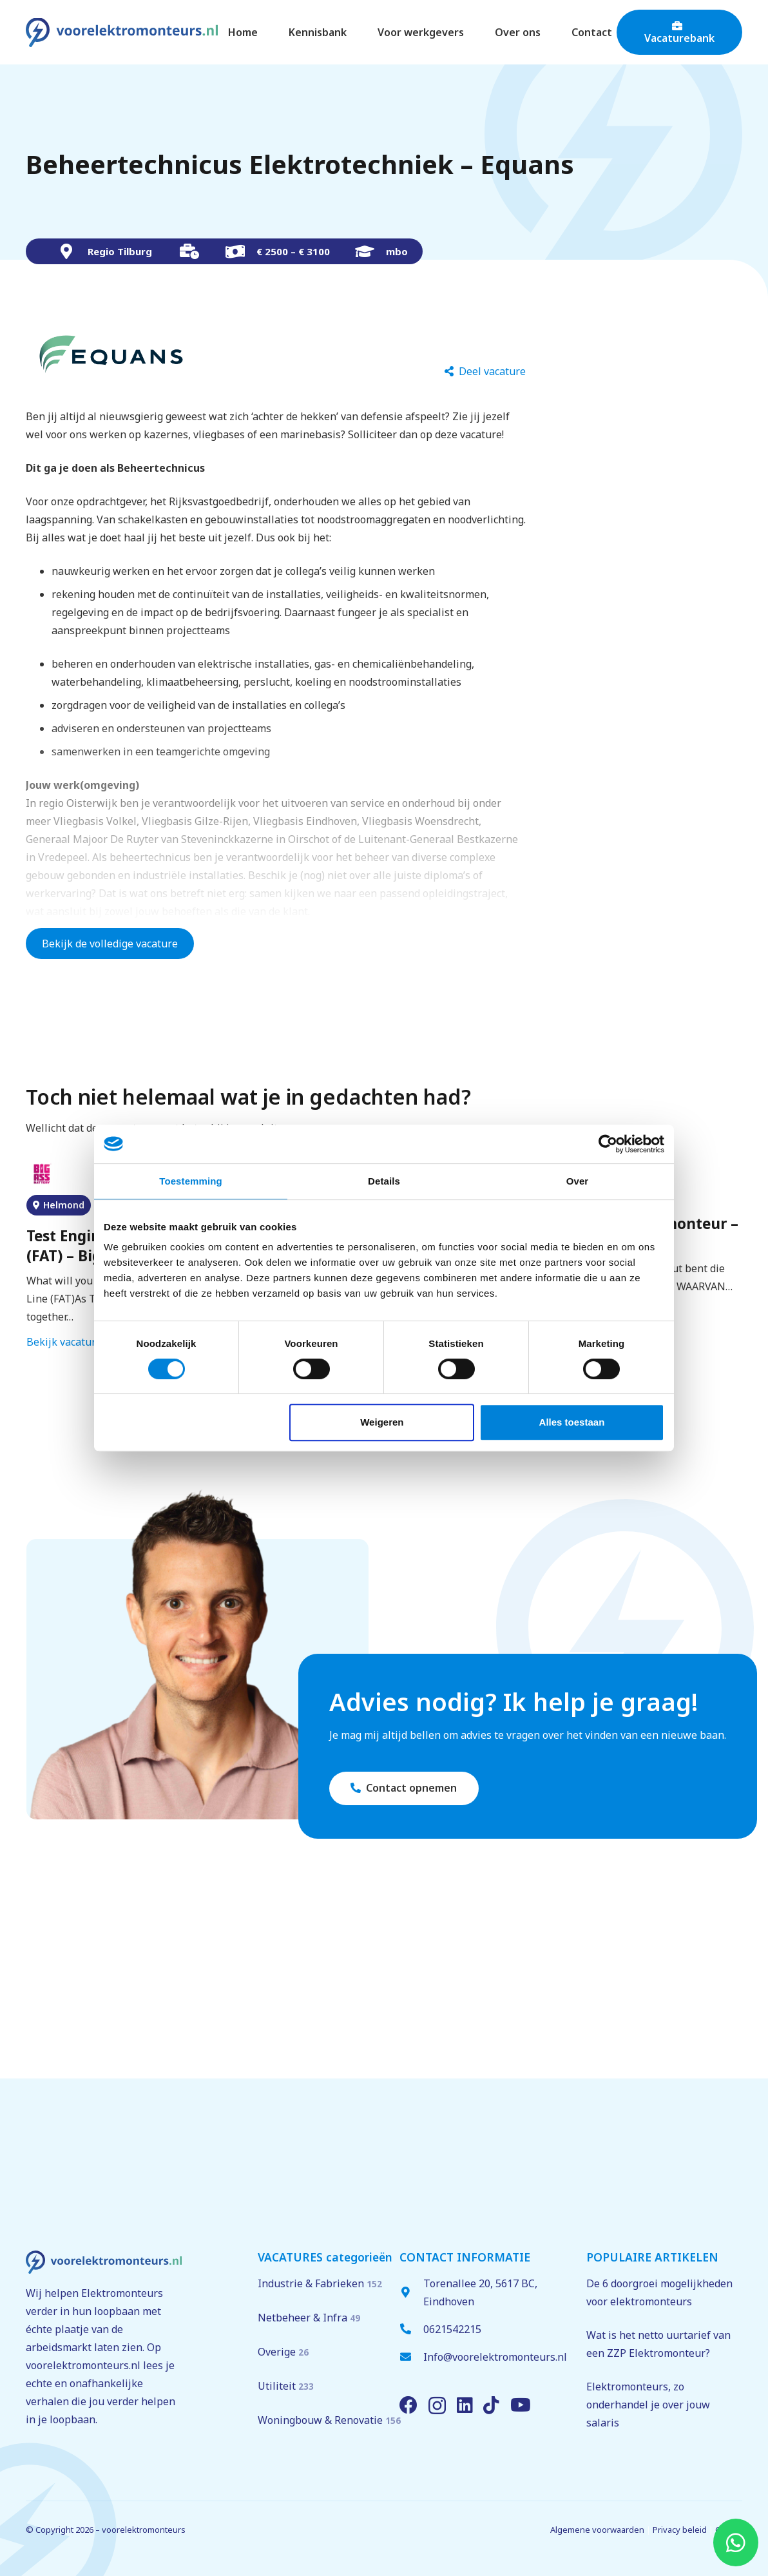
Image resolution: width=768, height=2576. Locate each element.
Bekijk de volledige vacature (110, 943)
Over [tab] (577, 1181)
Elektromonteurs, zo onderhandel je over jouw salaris (648, 2404)
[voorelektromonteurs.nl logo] (122, 32)
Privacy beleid (680, 2529)
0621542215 (452, 2329)
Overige (283, 2352)
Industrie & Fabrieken (320, 2283)
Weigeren (381, 1422)
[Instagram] (437, 2406)
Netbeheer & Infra (309, 2317)
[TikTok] (491, 2405)
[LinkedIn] (465, 2405)
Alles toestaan (572, 1422)
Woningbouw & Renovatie (329, 2420)
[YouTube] (520, 2405)
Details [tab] (384, 1181)
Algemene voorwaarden (597, 2529)
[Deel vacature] (485, 371)
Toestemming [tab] (190, 1181)
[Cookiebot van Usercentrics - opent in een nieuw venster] (608, 1144)
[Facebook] (408, 2405)
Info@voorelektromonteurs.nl (495, 2357)
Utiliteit (286, 2386)
